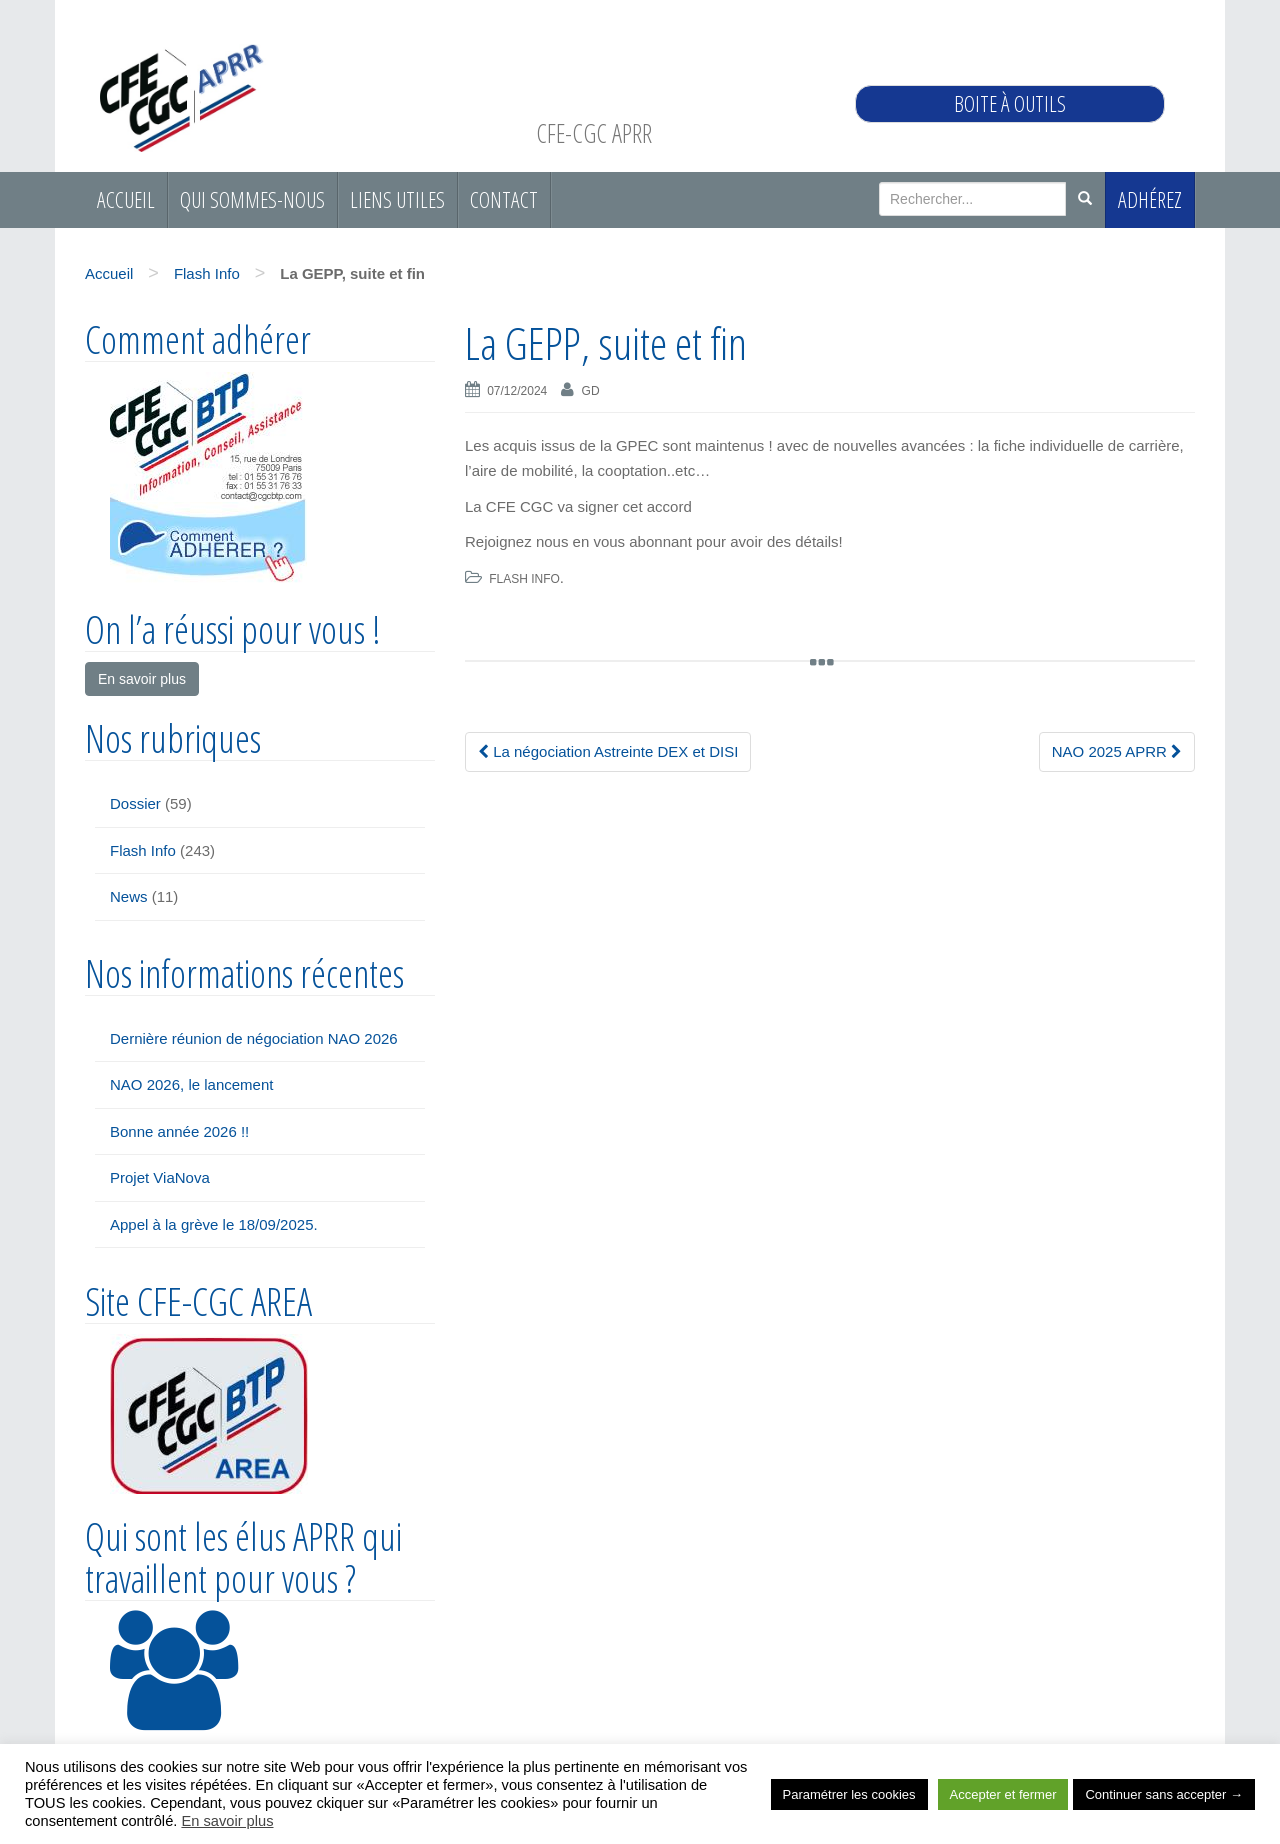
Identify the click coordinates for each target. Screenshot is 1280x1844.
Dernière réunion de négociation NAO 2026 (254, 1038)
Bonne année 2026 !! (179, 1131)
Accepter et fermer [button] (1003, 1794)
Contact (504, 199)
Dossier (135, 803)
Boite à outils (1010, 103)
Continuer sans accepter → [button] (1164, 1794)
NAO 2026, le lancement (191, 1084)
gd (591, 391)
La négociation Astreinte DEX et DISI (608, 751)
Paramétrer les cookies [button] (849, 1794)
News (129, 896)
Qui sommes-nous (252, 199)
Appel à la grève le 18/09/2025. (214, 1224)
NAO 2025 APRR (1117, 751)
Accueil (126, 199)
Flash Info (207, 273)
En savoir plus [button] (142, 679)
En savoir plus (227, 1821)
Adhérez (1150, 199)
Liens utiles (397, 199)
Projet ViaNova (160, 1177)
